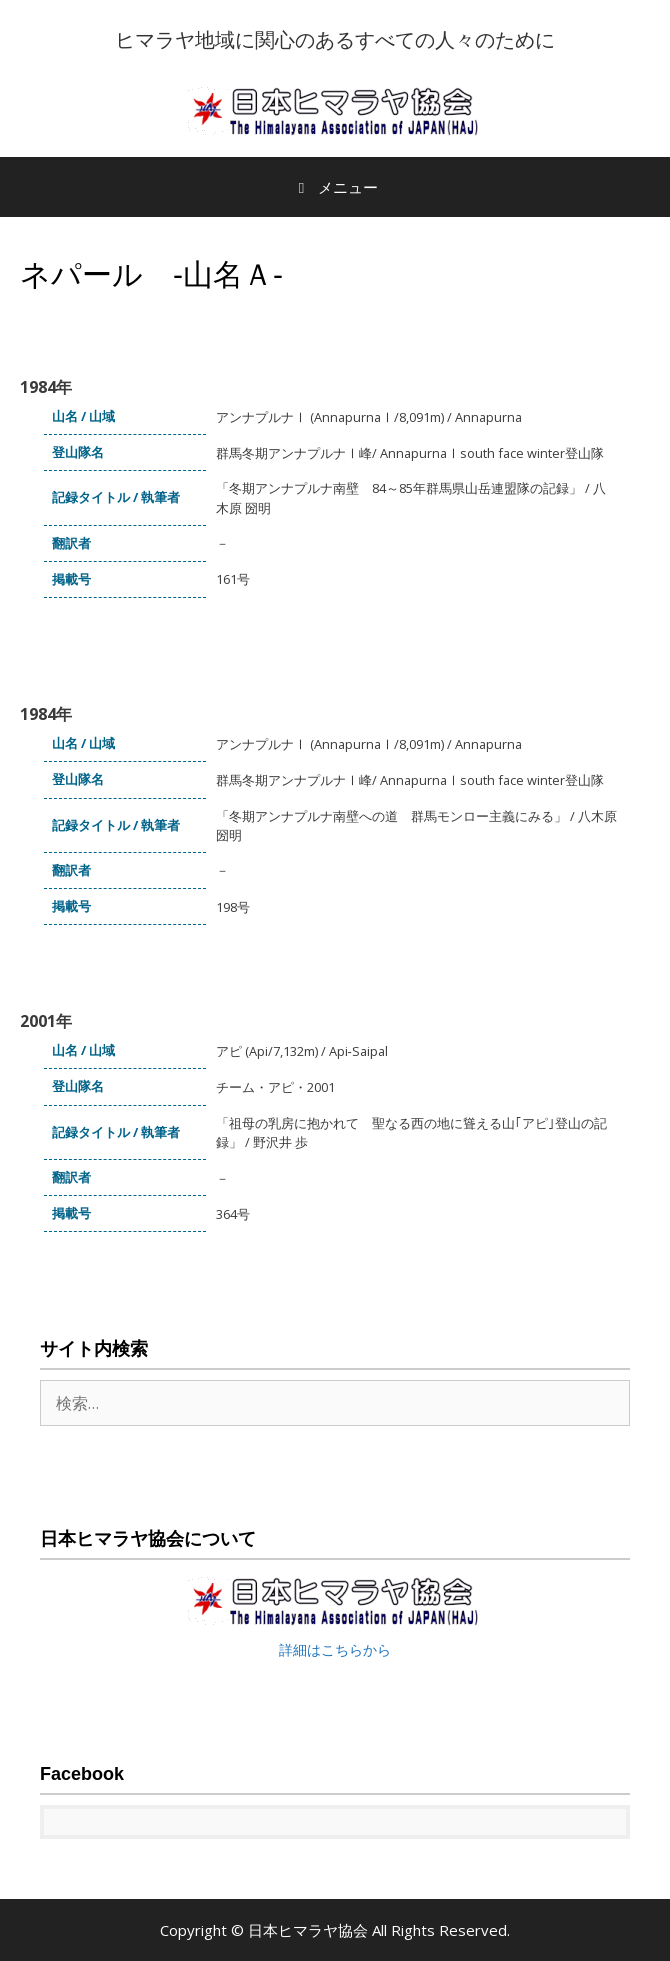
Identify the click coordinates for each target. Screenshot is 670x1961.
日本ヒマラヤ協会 (310, 1930)
